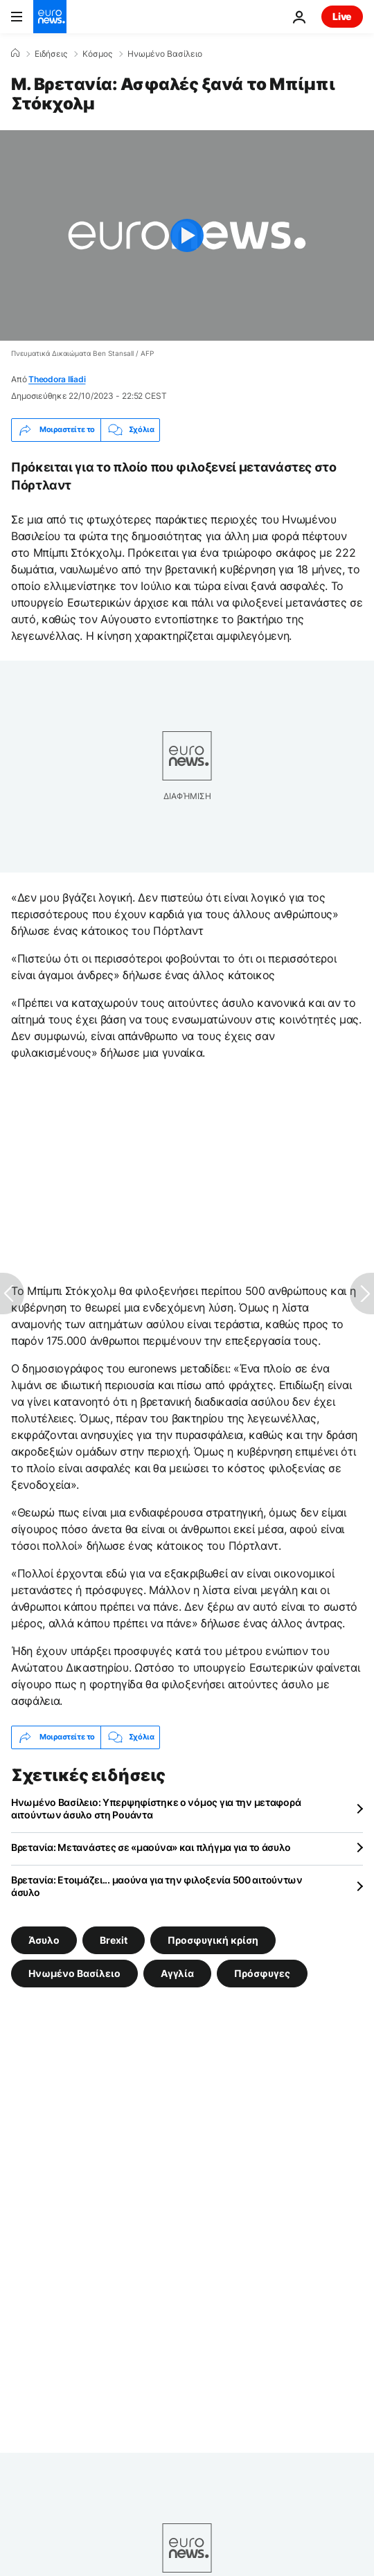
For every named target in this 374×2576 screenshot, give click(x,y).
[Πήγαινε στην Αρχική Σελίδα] (49, 16)
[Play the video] (187, 235)
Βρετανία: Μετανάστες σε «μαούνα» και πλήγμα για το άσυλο (150, 1847)
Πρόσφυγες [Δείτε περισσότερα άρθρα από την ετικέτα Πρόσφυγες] (262, 1972)
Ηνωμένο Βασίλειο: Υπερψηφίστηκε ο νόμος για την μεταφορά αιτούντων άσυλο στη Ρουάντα (156, 1808)
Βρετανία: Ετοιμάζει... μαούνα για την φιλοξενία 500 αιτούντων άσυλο (157, 1886)
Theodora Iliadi (56, 379)
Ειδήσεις (51, 54)
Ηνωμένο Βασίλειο (164, 54)
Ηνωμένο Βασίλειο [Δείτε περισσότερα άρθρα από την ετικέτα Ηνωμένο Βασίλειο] (74, 1972)
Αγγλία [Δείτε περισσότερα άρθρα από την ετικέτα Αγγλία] (177, 1972)
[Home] (15, 53)
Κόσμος (97, 54)
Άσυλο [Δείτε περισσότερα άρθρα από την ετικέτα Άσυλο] (44, 1939)
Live (342, 16)
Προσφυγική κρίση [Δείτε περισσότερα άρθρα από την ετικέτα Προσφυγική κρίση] (213, 1939)
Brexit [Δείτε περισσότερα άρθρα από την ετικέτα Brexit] (113, 1939)
